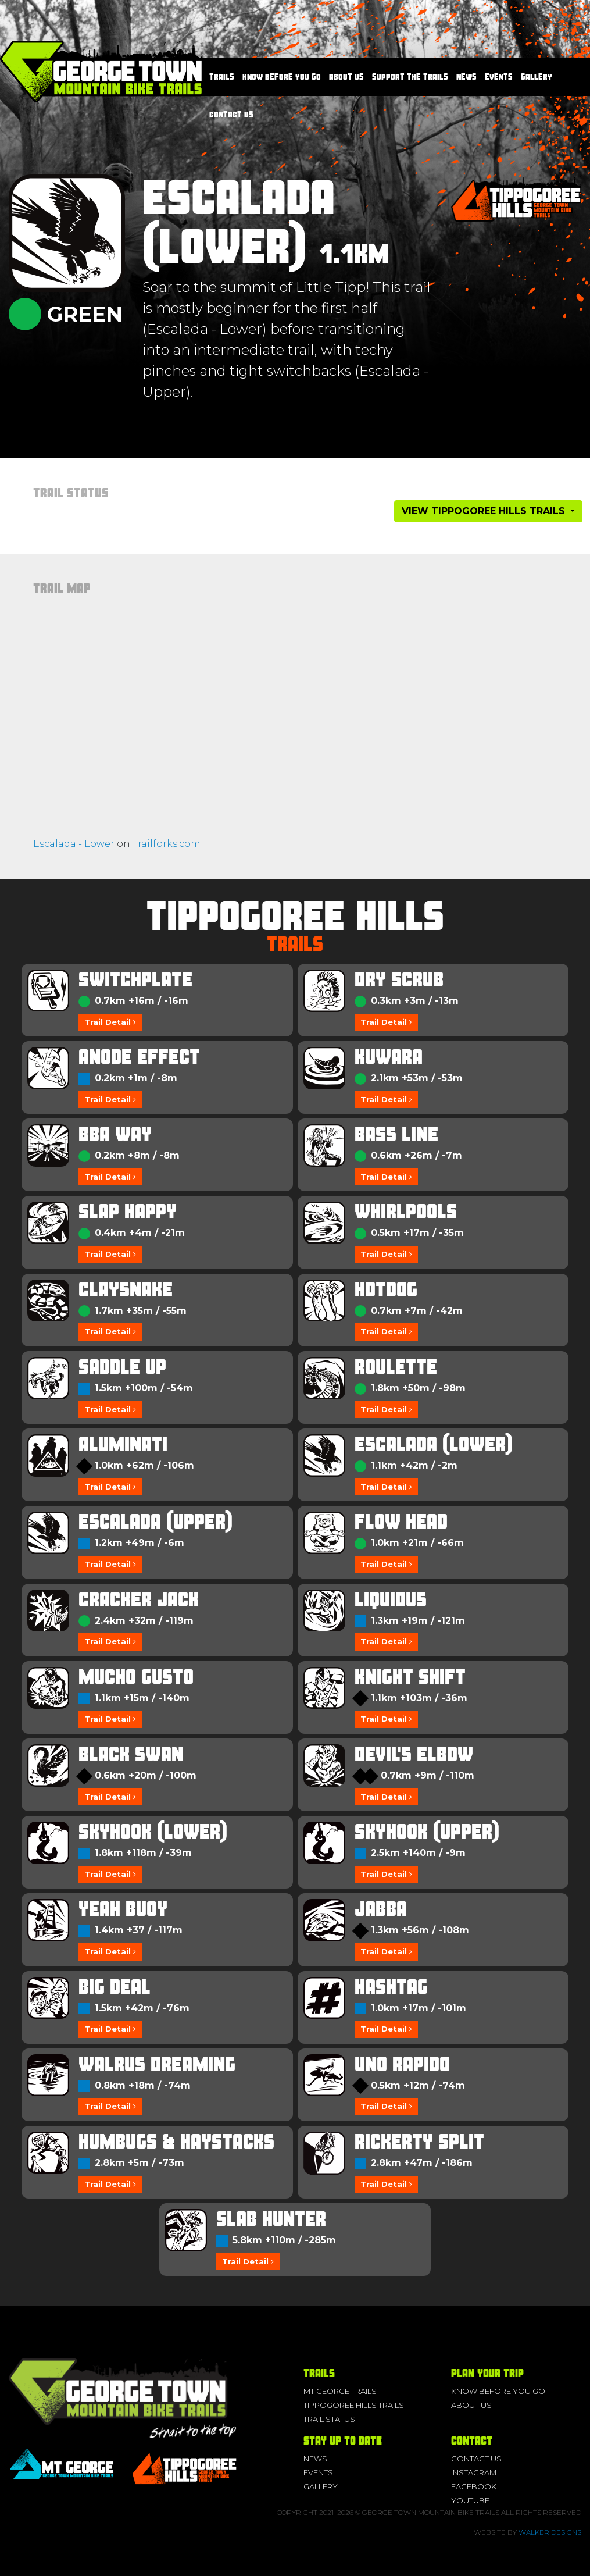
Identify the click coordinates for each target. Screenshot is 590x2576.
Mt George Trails (340, 2391)
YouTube (470, 2500)
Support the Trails (410, 77)
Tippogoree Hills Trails (353, 2405)
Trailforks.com (167, 843)
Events (499, 77)
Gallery (536, 77)
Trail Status (329, 2419)
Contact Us (231, 115)
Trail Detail (110, 1022)
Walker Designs (550, 2532)
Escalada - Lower (74, 843)
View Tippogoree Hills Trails (485, 510)
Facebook (473, 2486)
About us (346, 77)
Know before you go (281, 77)
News (466, 77)
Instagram (473, 2472)
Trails (221, 77)
